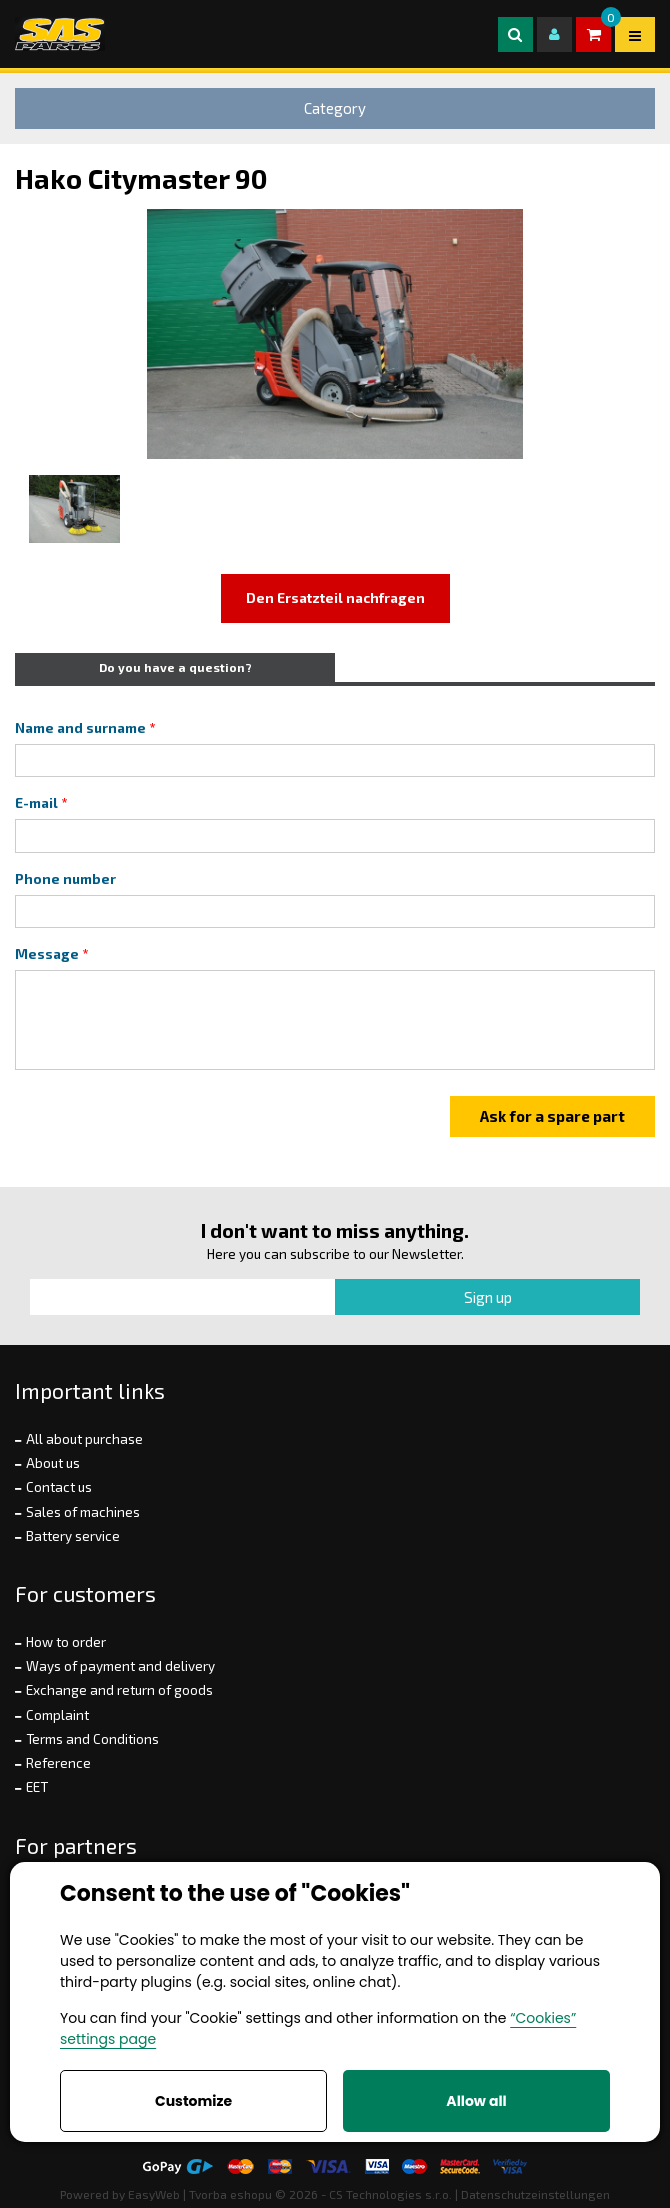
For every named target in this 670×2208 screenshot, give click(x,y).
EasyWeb (154, 2194)
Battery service (73, 1536)
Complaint (57, 1715)
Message (47, 954)
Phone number (65, 879)
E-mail (36, 803)
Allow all (476, 2101)
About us (53, 1463)
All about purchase (84, 1439)
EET (37, 1787)
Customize (193, 2101)
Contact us (59, 1487)
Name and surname (80, 728)
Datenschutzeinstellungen (535, 2194)
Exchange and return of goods (119, 1690)
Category (335, 108)
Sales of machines (83, 1512)
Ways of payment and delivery (120, 1666)
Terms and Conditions (92, 1739)
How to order (66, 1642)
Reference (58, 1763)
